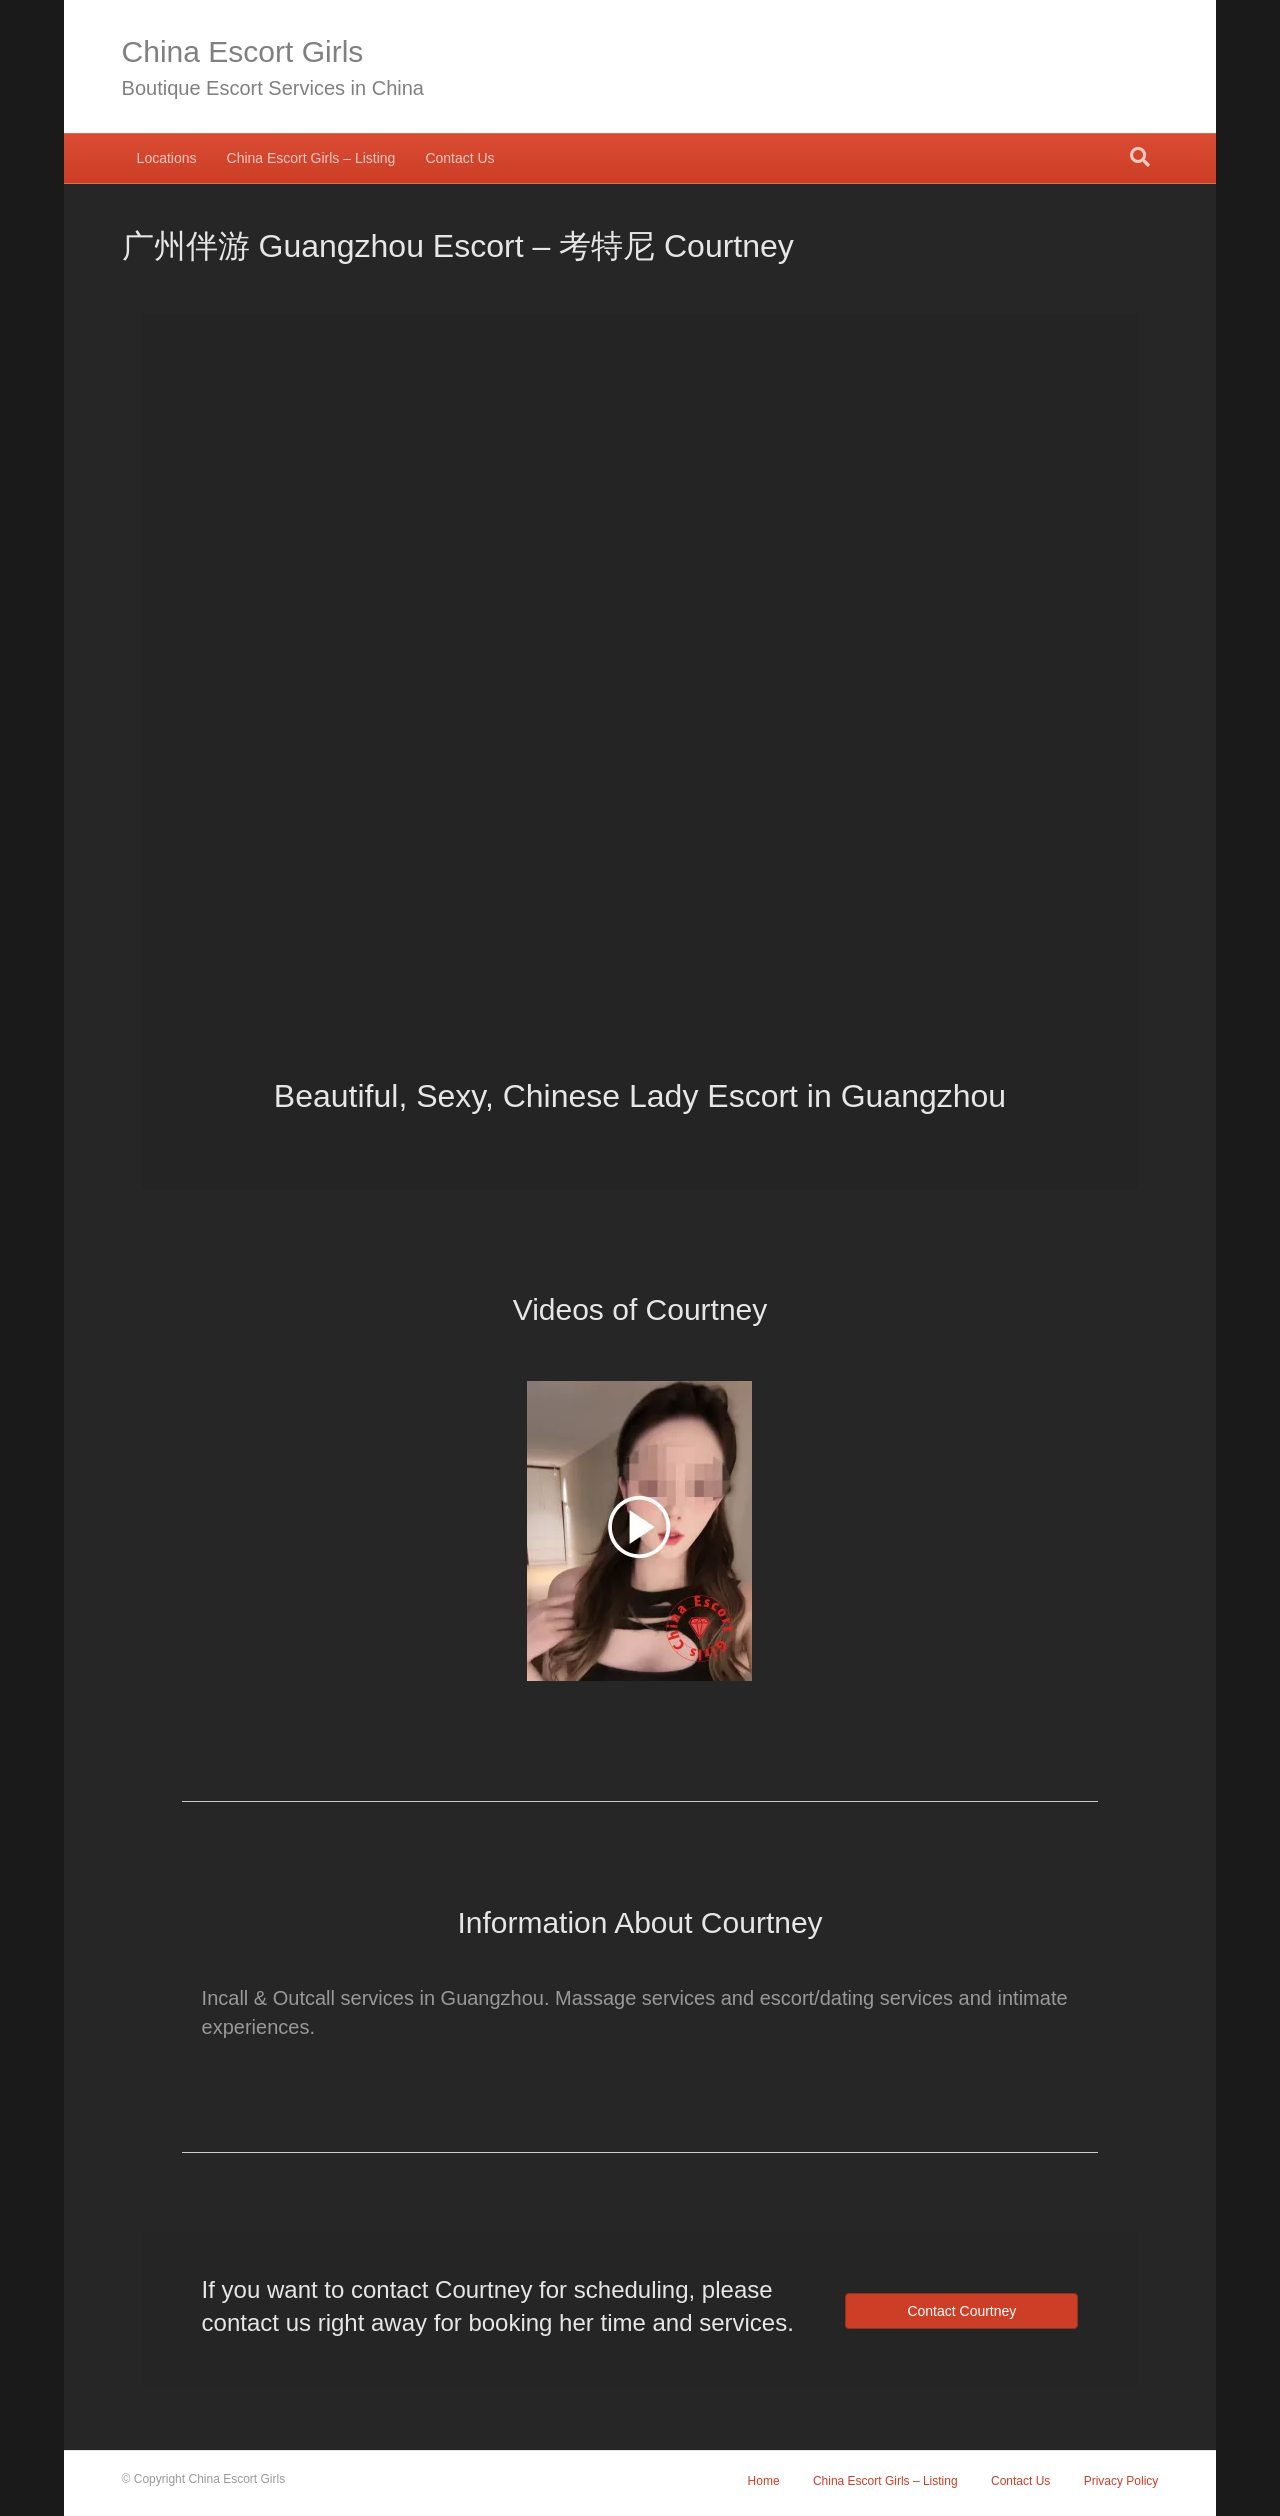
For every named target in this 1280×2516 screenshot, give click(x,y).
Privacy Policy (1121, 2481)
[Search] (1140, 157)
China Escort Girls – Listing (311, 158)
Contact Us (459, 158)
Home (764, 2481)
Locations (167, 158)
